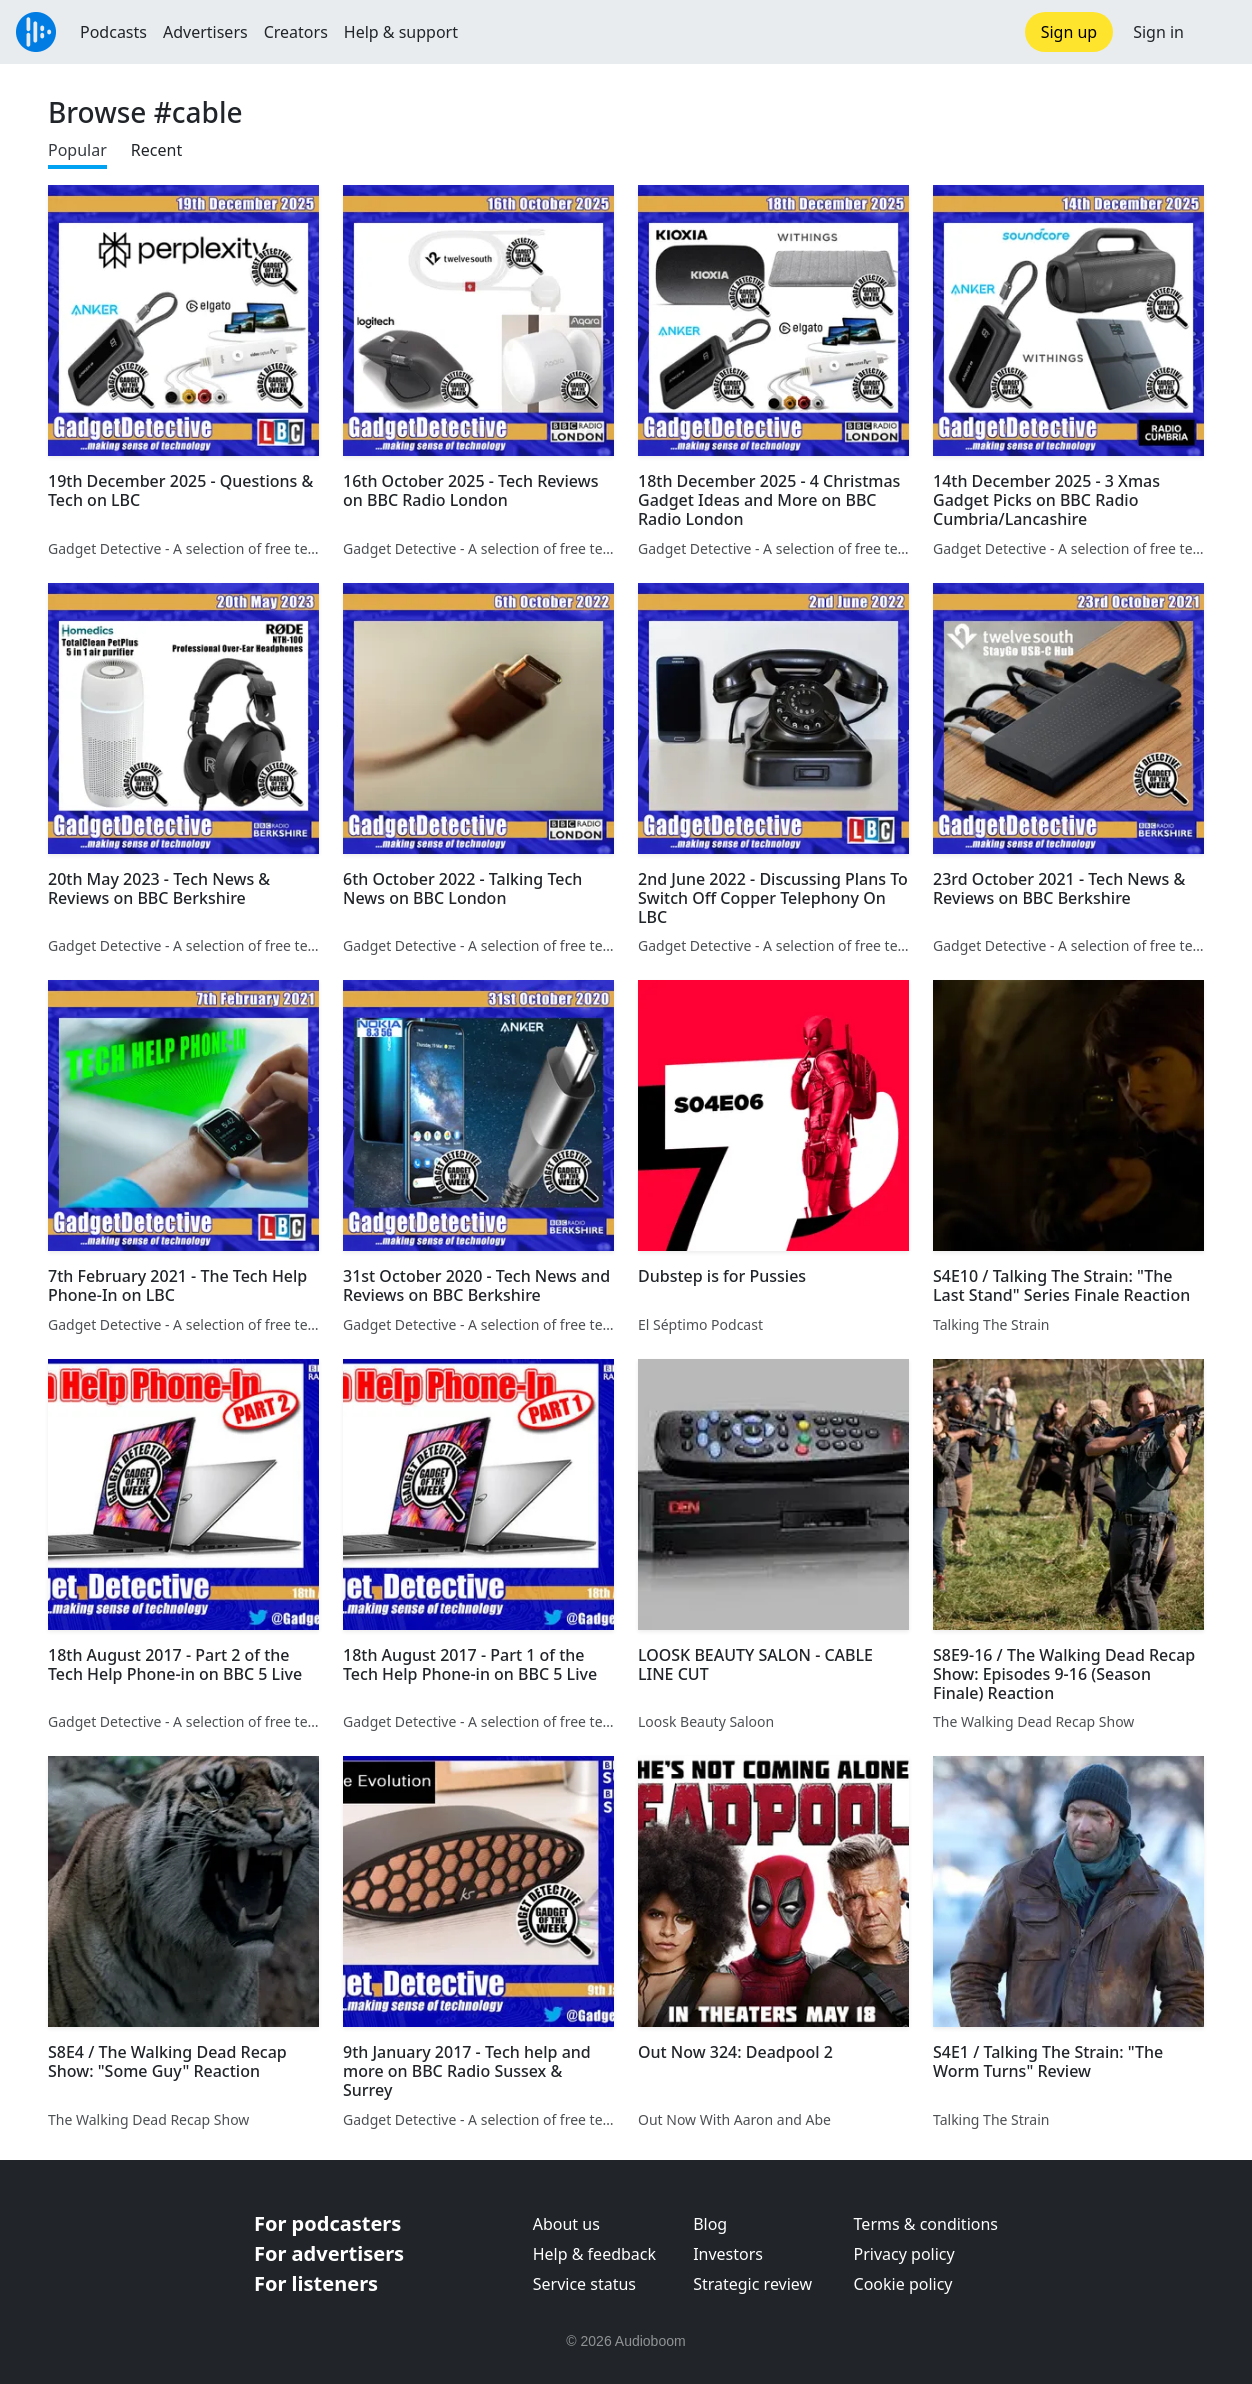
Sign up (1069, 32)
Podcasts (113, 32)
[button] (1218, 32)
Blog (710, 2224)
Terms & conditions (926, 2224)
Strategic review (752, 2284)
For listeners (316, 2283)
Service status (584, 2284)
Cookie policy (903, 2284)
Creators (296, 32)
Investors (728, 2254)
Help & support (401, 32)
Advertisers (205, 32)
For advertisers (329, 2253)
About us (566, 2224)
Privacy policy (904, 2254)
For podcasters (327, 2223)
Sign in (1158, 32)
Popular (77, 150)
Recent (156, 150)
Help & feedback (594, 2254)
